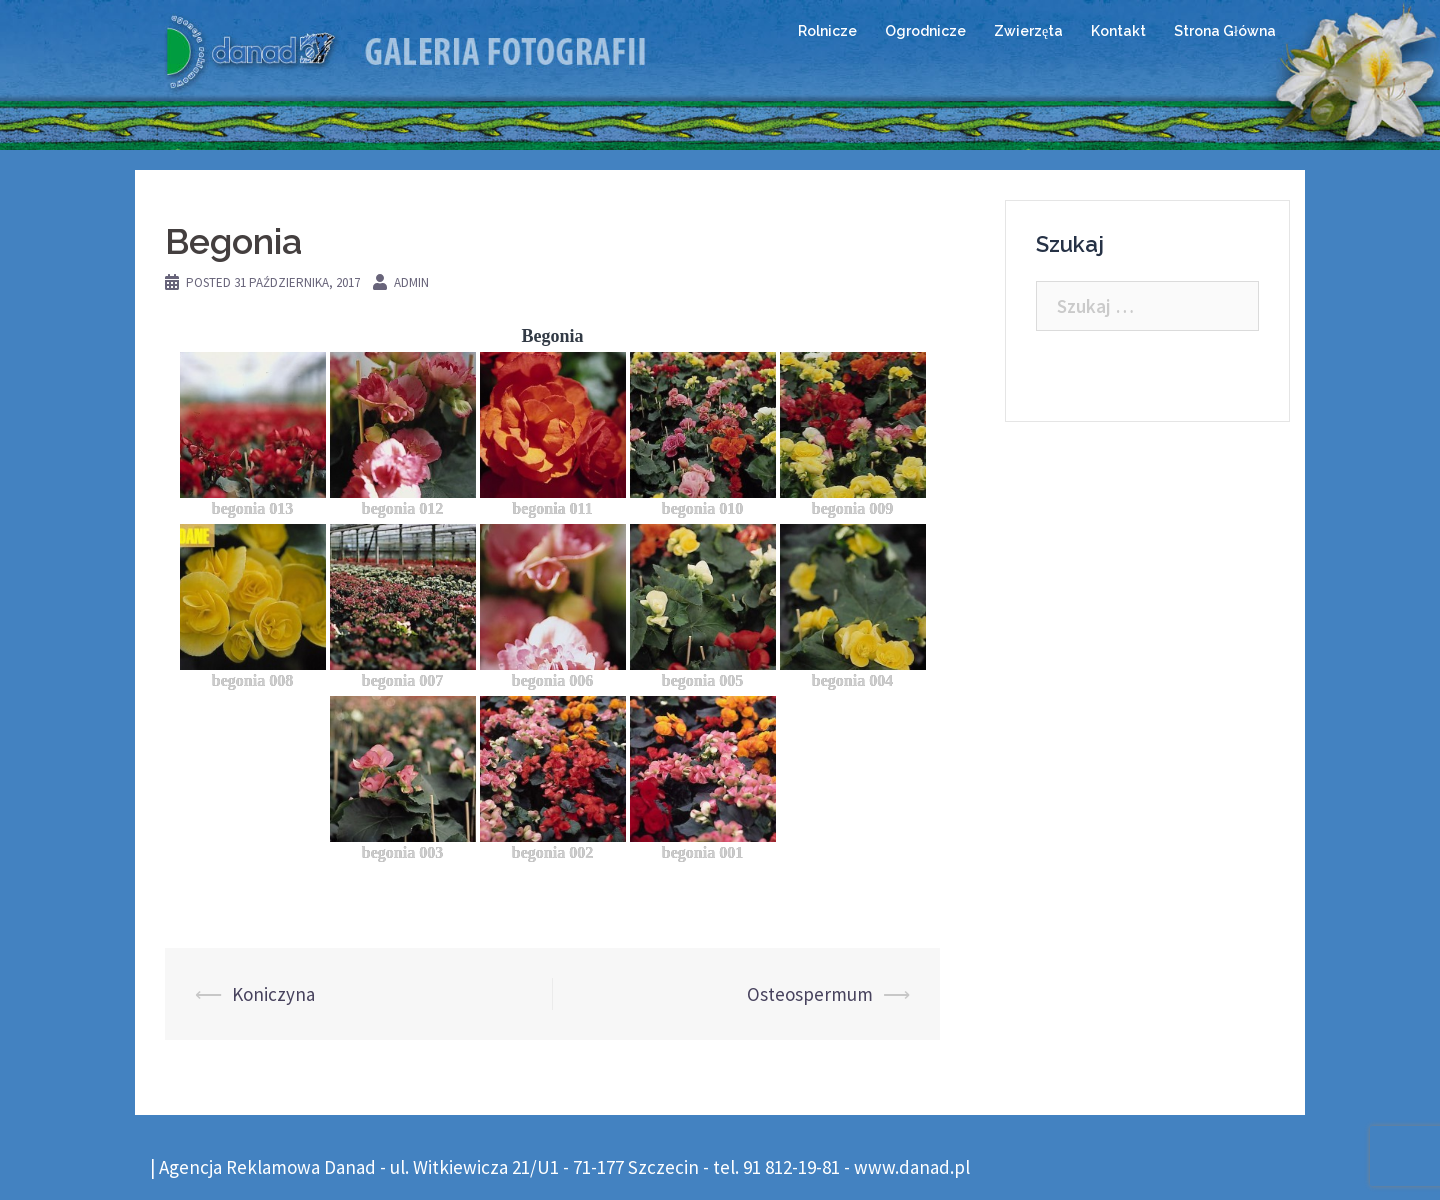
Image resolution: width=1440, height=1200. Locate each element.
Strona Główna (1225, 31)
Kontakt (1118, 31)
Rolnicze (827, 31)
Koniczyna (273, 994)
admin (411, 282)
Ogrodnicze (925, 31)
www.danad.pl (912, 1167)
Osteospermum (810, 994)
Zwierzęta (1028, 31)
